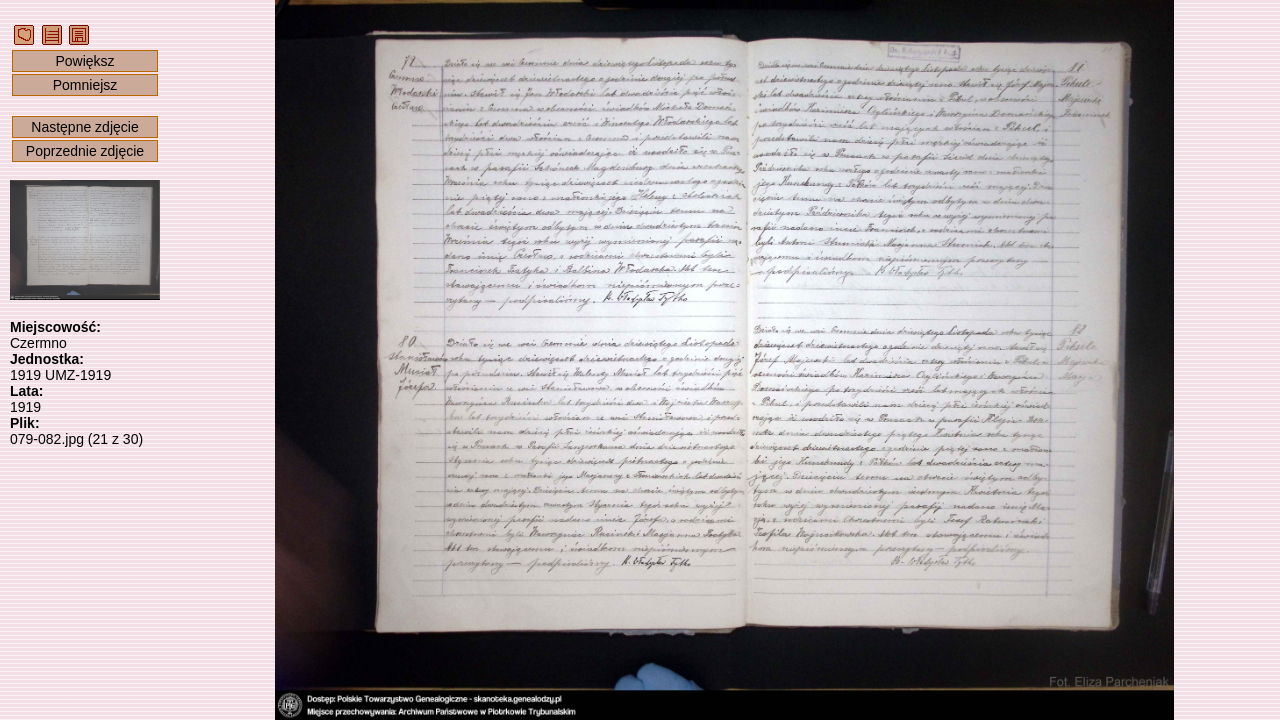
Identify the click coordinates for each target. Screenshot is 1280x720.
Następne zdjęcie (84, 127)
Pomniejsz (85, 85)
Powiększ (84, 61)
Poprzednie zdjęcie (85, 151)
